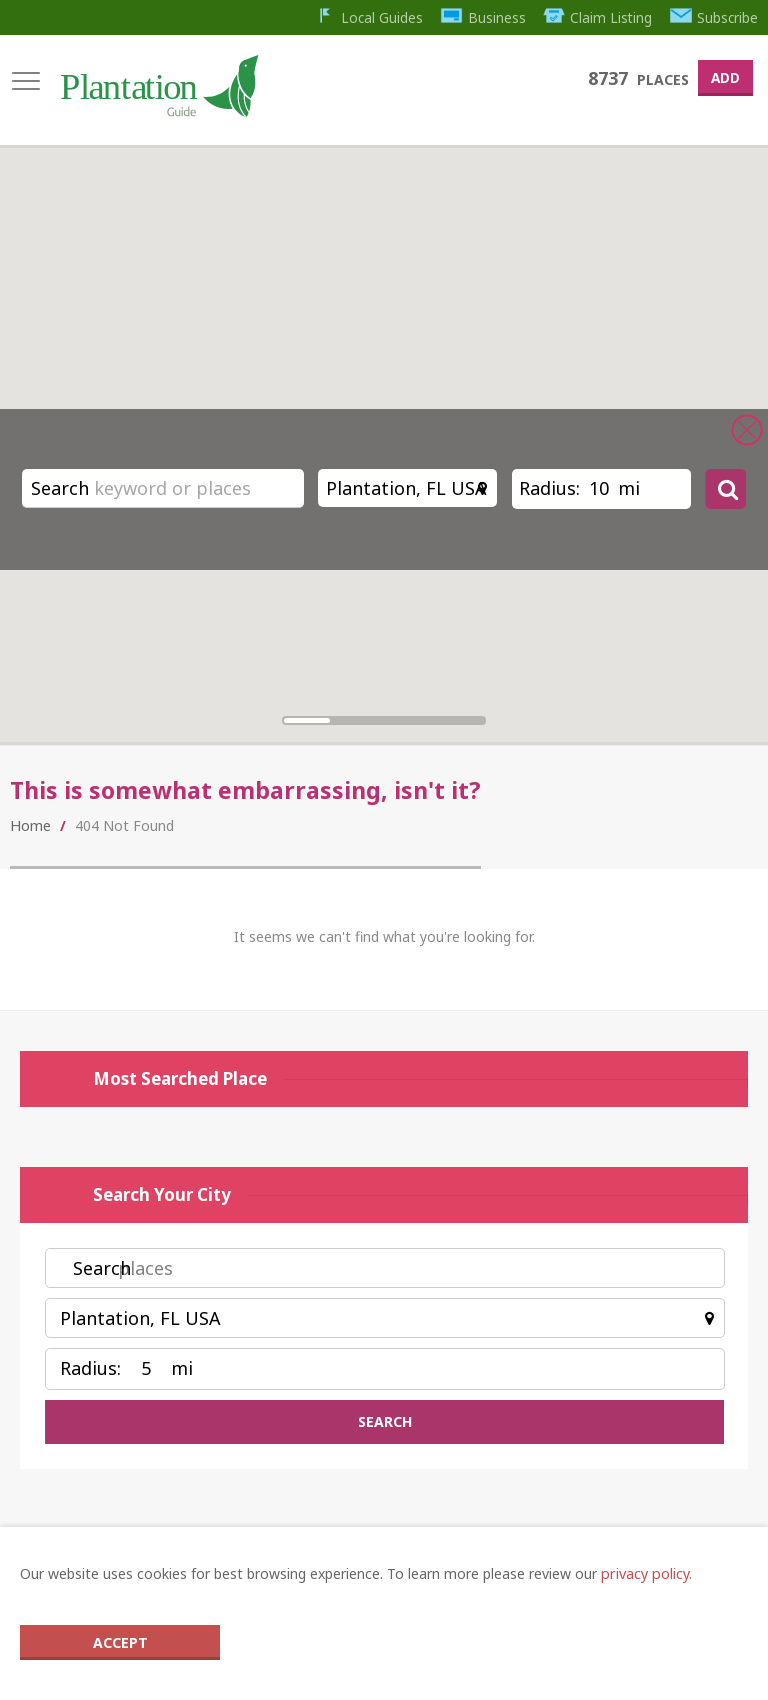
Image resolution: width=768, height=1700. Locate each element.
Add (723, 76)
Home (30, 832)
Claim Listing (595, 16)
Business (480, 16)
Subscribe (714, 16)
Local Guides (363, 16)
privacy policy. (645, 1574)
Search (60, 488)
